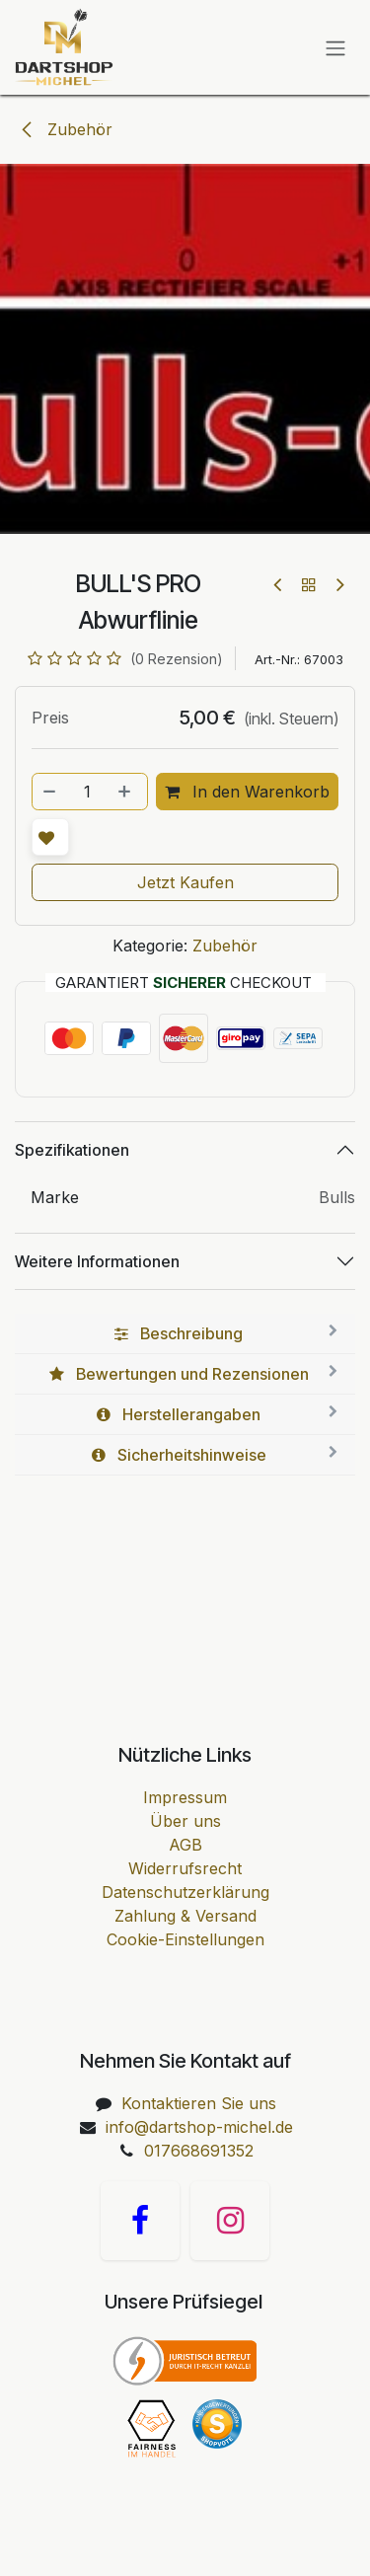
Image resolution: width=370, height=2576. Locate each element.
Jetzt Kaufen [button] (185, 882)
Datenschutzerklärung (185, 1892)
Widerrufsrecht (185, 1868)
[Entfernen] (50, 791)
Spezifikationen (72, 1150)
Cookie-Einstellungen (185, 1939)
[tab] (185, 1334)
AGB (185, 1845)
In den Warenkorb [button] (247, 791)
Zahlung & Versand (185, 1916)
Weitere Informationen (97, 1261)
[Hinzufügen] (126, 791)
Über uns (185, 1821)
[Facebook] (140, 2220)
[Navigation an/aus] (335, 47)
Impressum (185, 1797)
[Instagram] (229, 2220)
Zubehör (65, 129)
